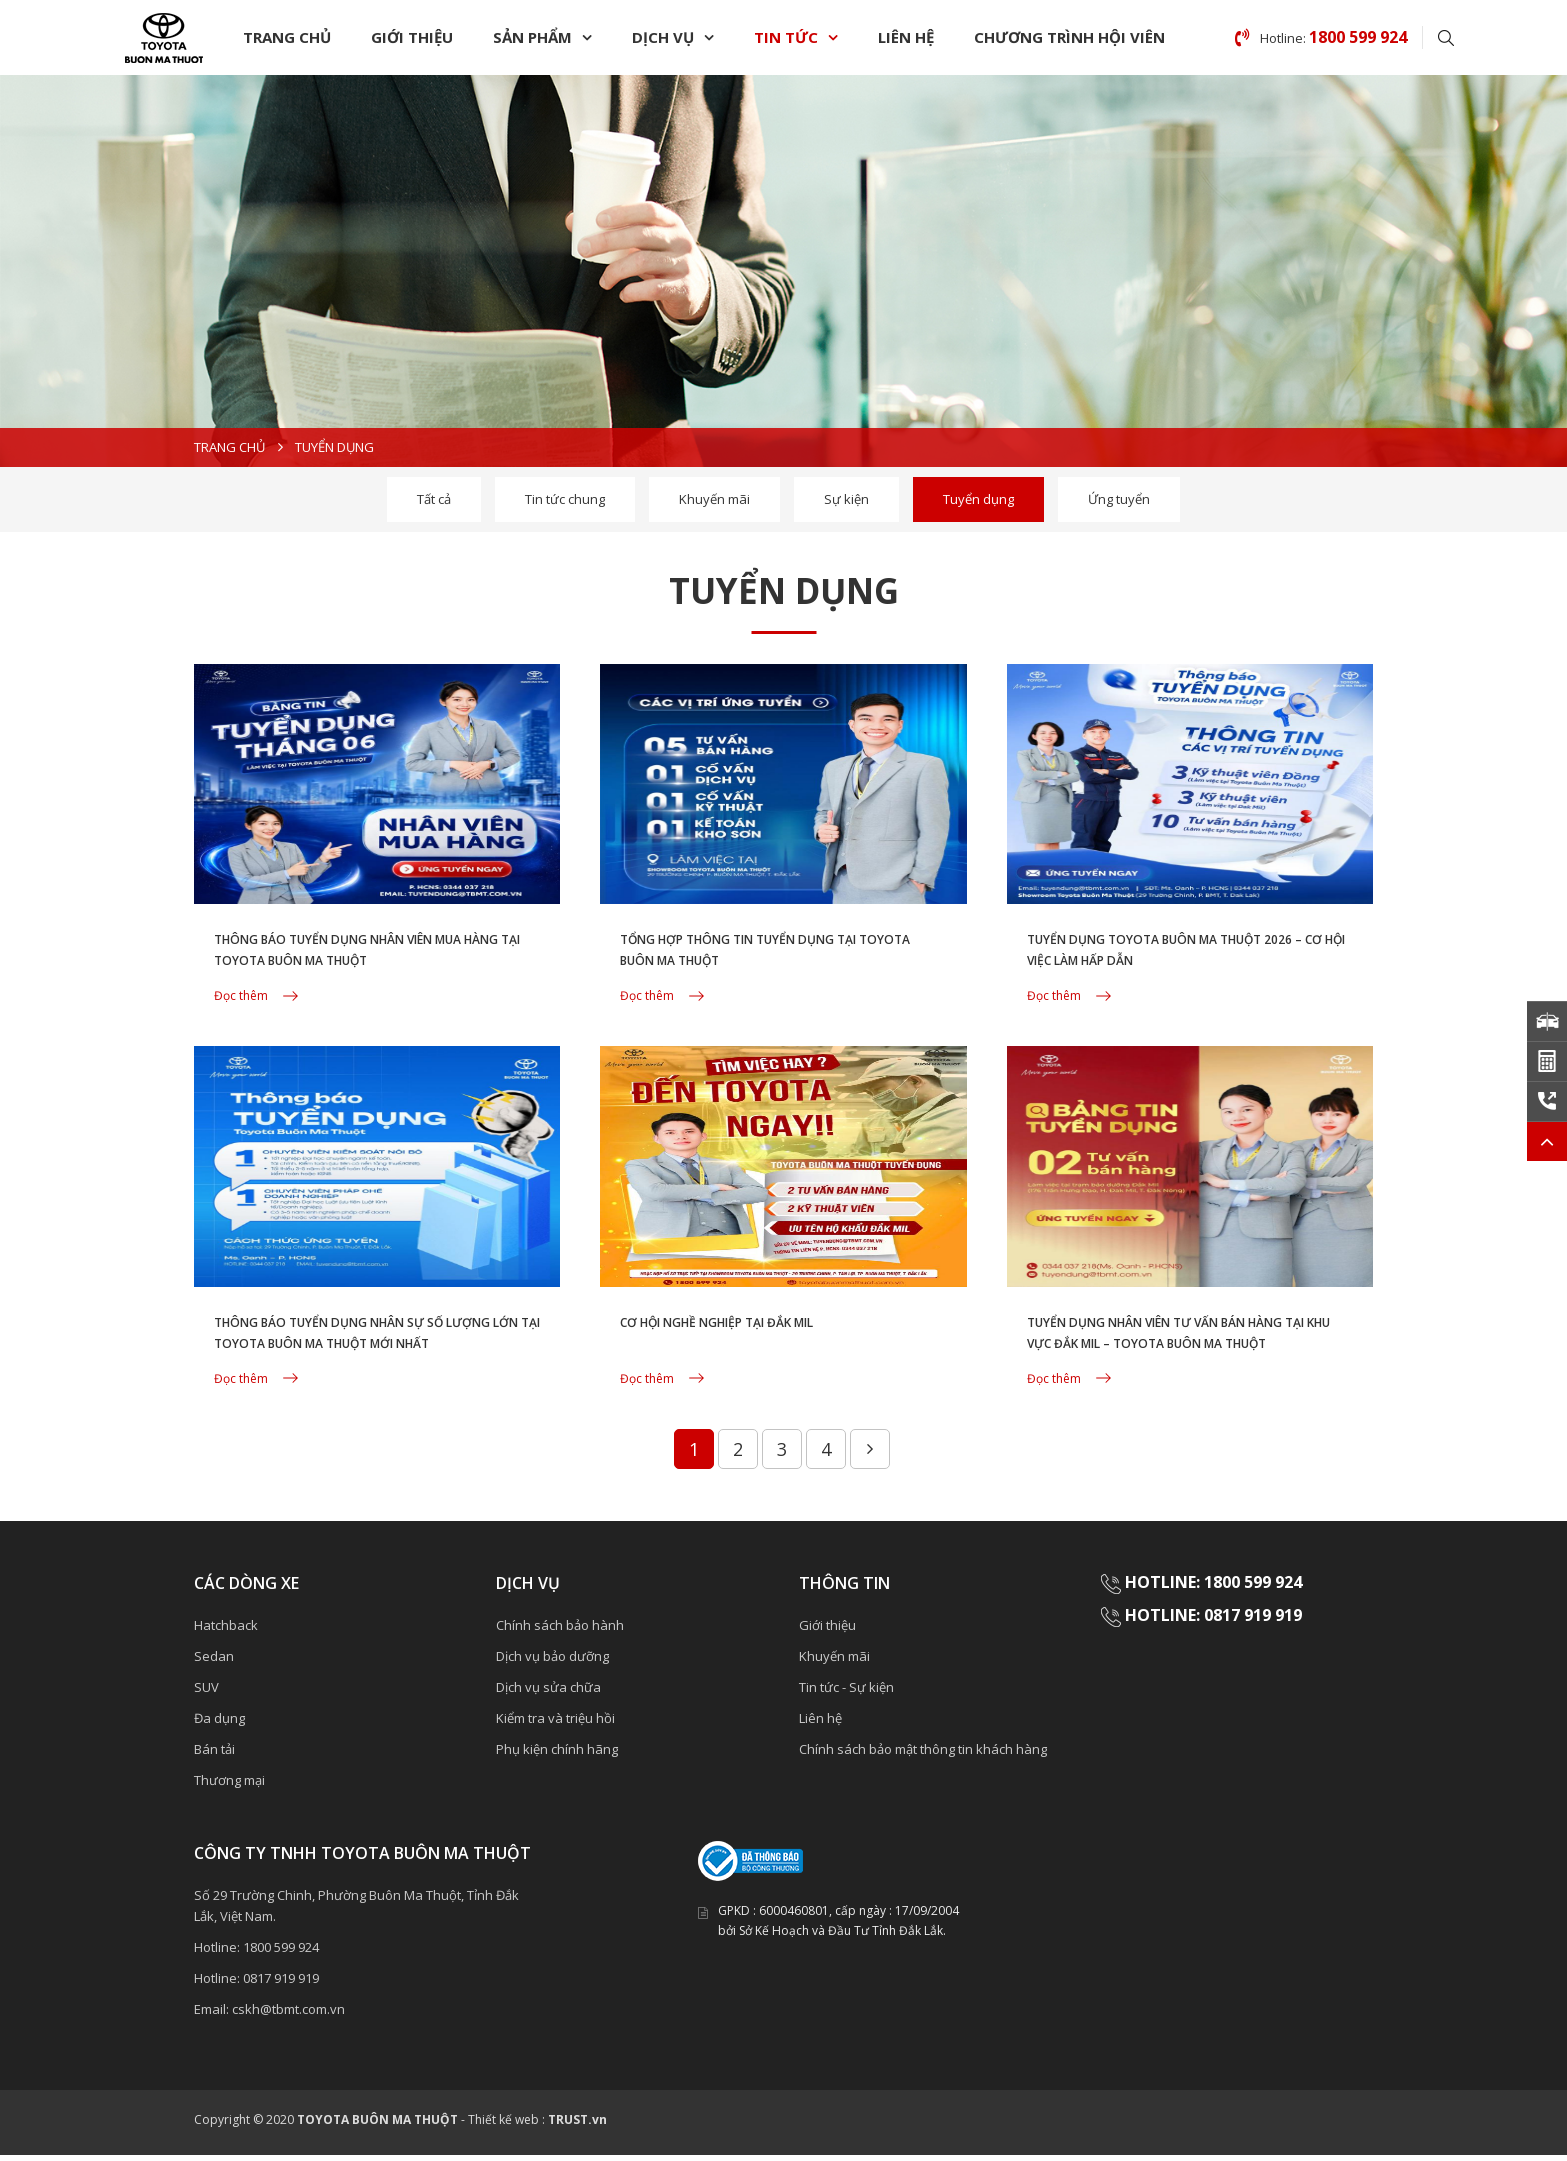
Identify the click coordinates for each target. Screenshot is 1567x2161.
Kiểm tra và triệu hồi (555, 1724)
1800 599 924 (281, 1953)
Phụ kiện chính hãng (557, 1755)
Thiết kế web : (506, 2125)
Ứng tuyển (1119, 499)
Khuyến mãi (714, 499)
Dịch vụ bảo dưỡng (552, 1662)
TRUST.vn (577, 2125)
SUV (206, 1693)
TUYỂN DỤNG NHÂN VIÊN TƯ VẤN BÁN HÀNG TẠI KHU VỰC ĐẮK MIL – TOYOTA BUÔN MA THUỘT (1179, 1351)
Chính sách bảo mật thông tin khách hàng (923, 1755)
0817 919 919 (281, 1984)
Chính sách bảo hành (560, 1631)
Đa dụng (219, 1724)
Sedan (214, 1662)
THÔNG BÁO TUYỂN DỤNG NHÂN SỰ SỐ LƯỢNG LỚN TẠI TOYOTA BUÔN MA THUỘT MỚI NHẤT (368, 1351)
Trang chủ (287, 37)
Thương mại (229, 1786)
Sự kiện (846, 499)
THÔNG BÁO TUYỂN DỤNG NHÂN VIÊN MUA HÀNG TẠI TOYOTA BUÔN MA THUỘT (361, 965)
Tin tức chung (565, 499)
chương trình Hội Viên (1069, 37)
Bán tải (214, 1755)
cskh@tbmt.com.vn (288, 2015)
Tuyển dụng (978, 499)
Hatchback (226, 1631)
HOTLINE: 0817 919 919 (1213, 1621)
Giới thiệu (412, 37)
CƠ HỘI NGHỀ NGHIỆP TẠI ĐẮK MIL (752, 1327)
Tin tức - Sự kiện (846, 1693)
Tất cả (434, 499)
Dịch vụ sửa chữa (548, 1693)
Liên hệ (906, 37)
